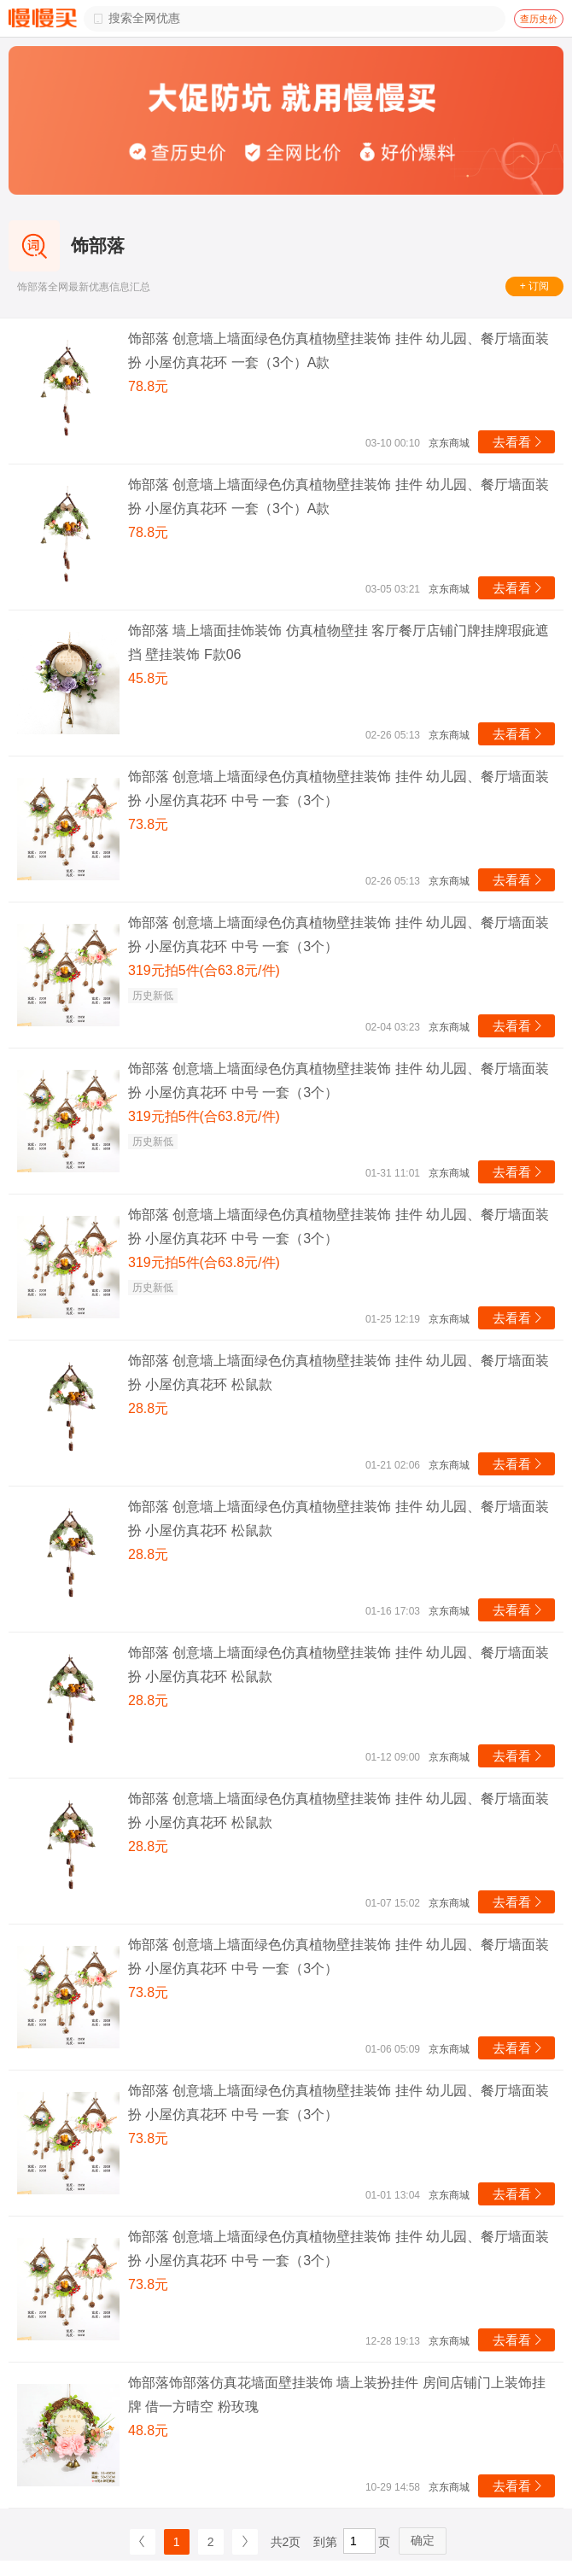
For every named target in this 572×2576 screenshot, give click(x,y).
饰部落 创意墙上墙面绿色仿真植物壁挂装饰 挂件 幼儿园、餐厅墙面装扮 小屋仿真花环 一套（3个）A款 (338, 350)
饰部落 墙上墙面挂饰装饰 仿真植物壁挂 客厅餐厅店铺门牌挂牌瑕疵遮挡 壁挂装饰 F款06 (338, 642)
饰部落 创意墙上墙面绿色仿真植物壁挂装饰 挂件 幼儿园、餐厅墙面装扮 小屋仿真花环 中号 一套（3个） (338, 788)
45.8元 (148, 678)
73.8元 (148, 824)
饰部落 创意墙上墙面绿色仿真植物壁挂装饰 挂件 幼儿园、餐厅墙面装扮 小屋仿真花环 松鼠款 (338, 1372)
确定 (423, 2540)
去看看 (519, 442)
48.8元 (148, 2430)
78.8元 (148, 386)
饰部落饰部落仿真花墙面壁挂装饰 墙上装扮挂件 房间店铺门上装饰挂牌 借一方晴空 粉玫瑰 (337, 2394)
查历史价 (538, 19)
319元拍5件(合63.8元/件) (204, 970)
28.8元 (148, 1408)
